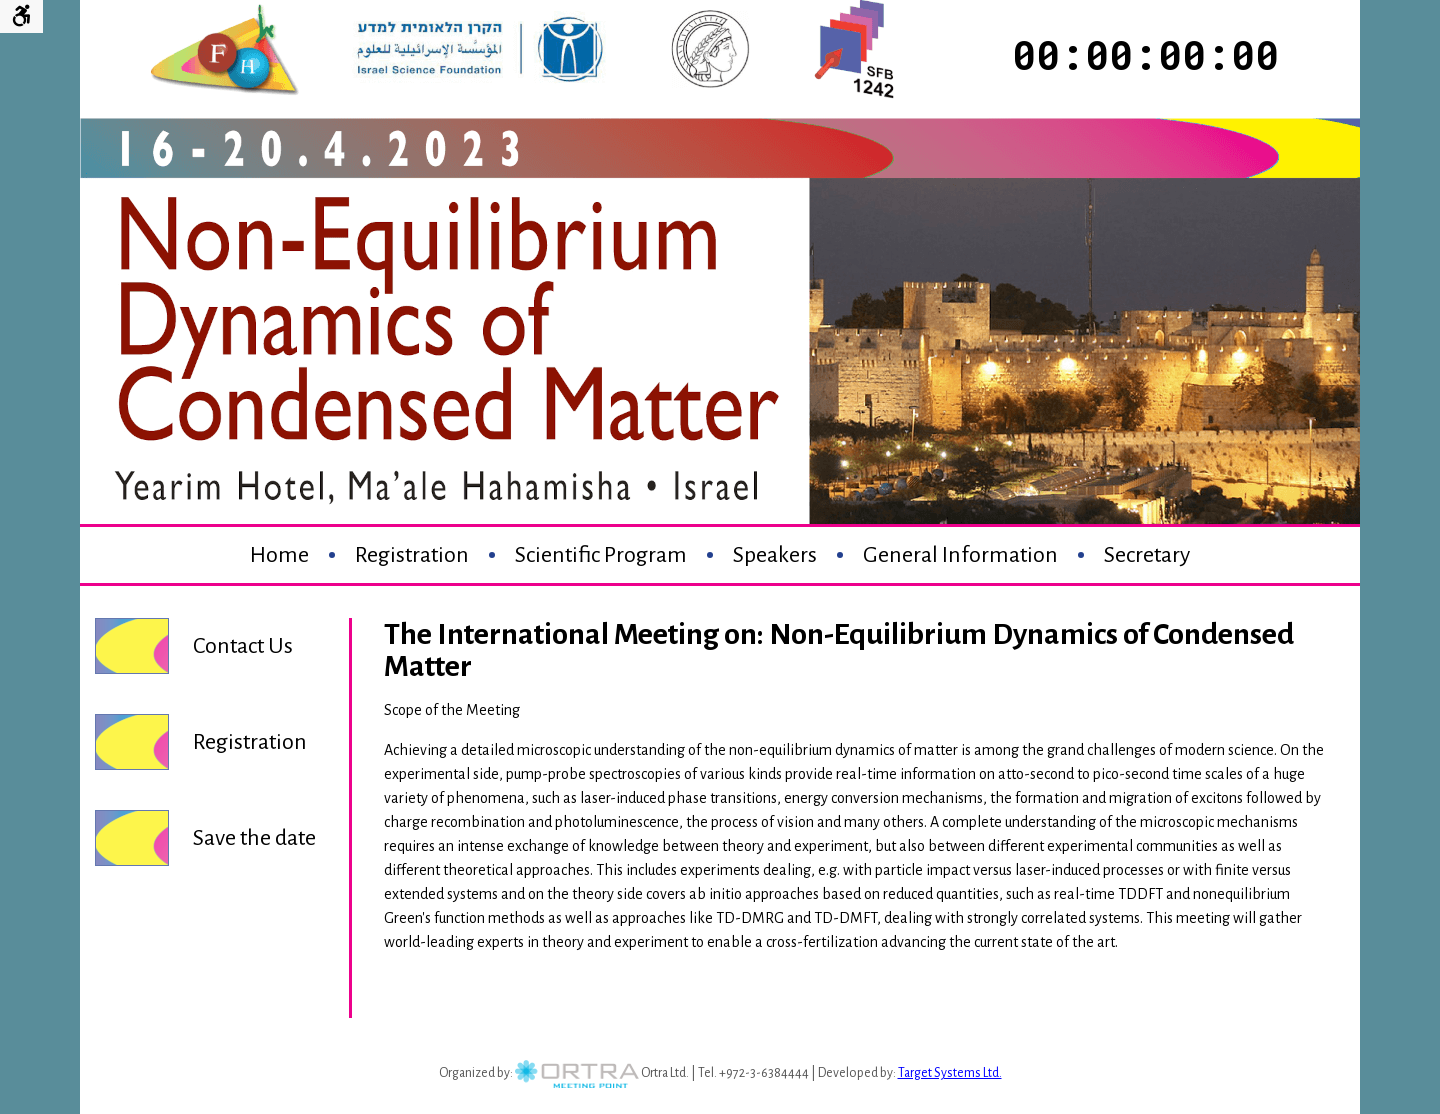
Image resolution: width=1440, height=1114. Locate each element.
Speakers (775, 555)
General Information (960, 555)
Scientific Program (601, 555)
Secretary (1147, 555)
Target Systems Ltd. (950, 1073)
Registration (412, 555)
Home (279, 555)
